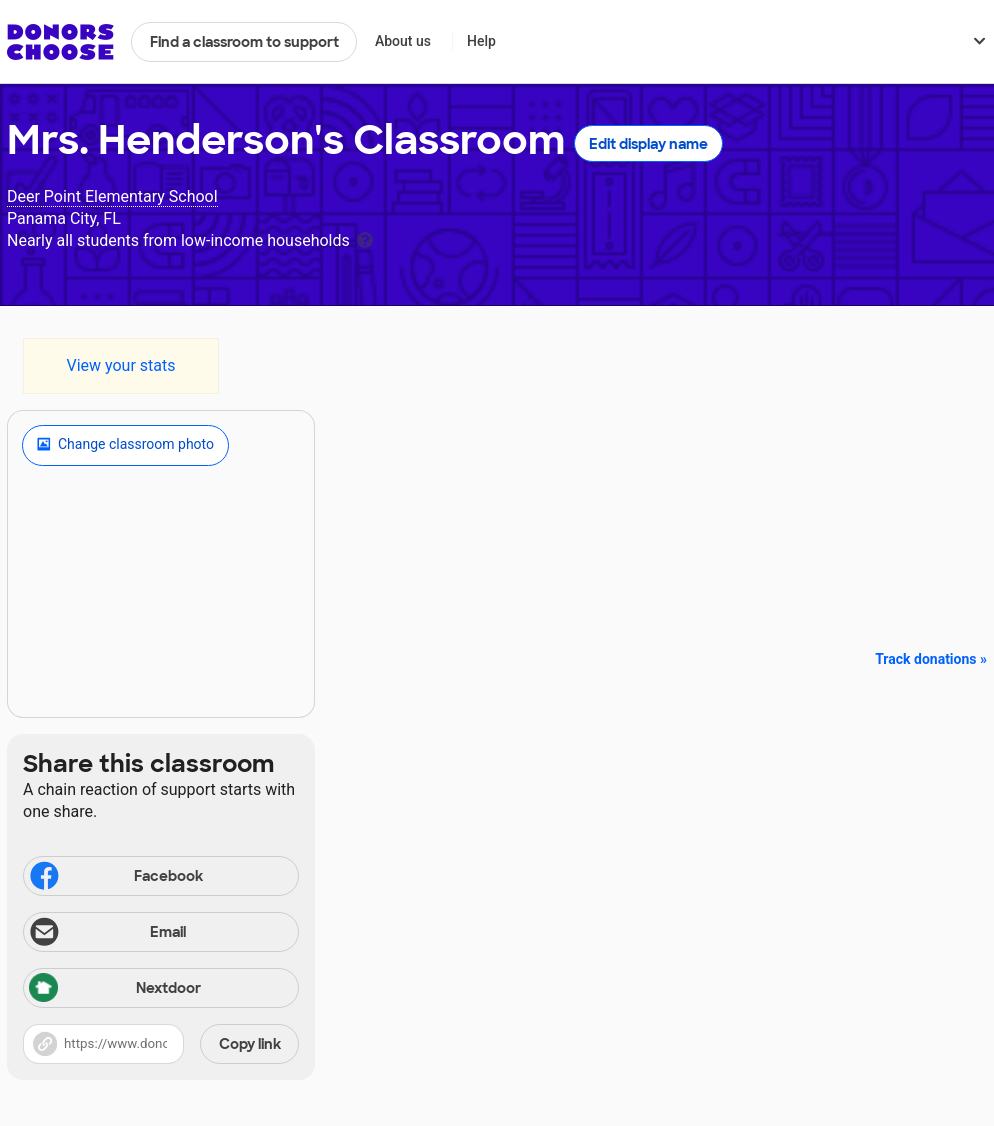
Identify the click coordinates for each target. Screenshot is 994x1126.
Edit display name (648, 144)
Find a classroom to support (244, 42)
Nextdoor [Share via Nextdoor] (115, 989)
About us (403, 41)
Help (481, 41)
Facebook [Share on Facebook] (115, 878)
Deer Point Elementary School (112, 196)
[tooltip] (365, 238)
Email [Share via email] (106, 934)
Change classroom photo (125, 445)
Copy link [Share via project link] (250, 1044)
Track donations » (931, 659)
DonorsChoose (60, 42)
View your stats (120, 365)
